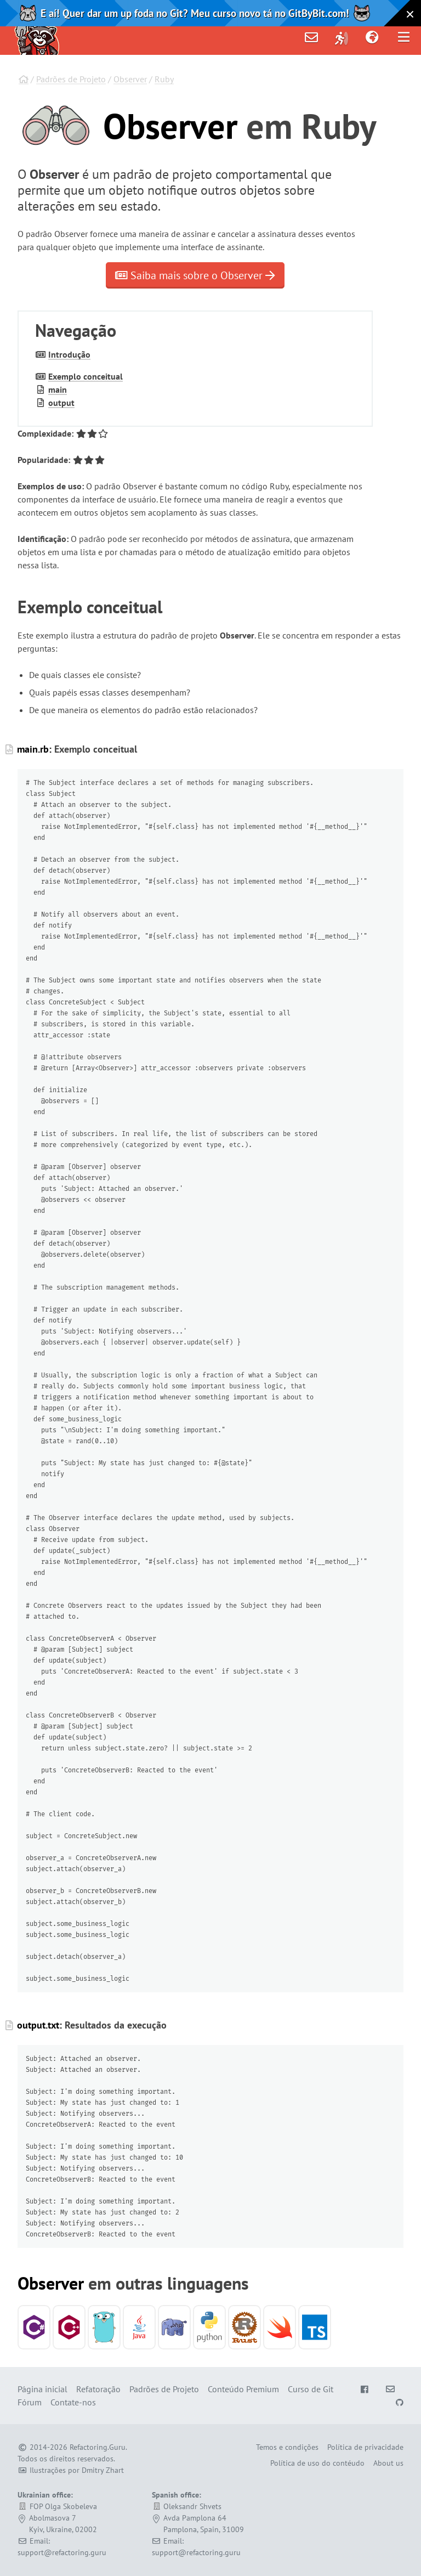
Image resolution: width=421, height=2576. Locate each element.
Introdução (69, 354)
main (57, 389)
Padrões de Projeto (71, 79)
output (61, 402)
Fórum (30, 2402)
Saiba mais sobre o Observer (195, 275)
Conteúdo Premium (243, 2389)
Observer (130, 79)
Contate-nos (73, 2402)
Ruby (164, 79)
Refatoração (98, 2389)
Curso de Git (310, 2389)
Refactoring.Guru (98, 2447)
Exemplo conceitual (85, 376)
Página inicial (42, 2389)
